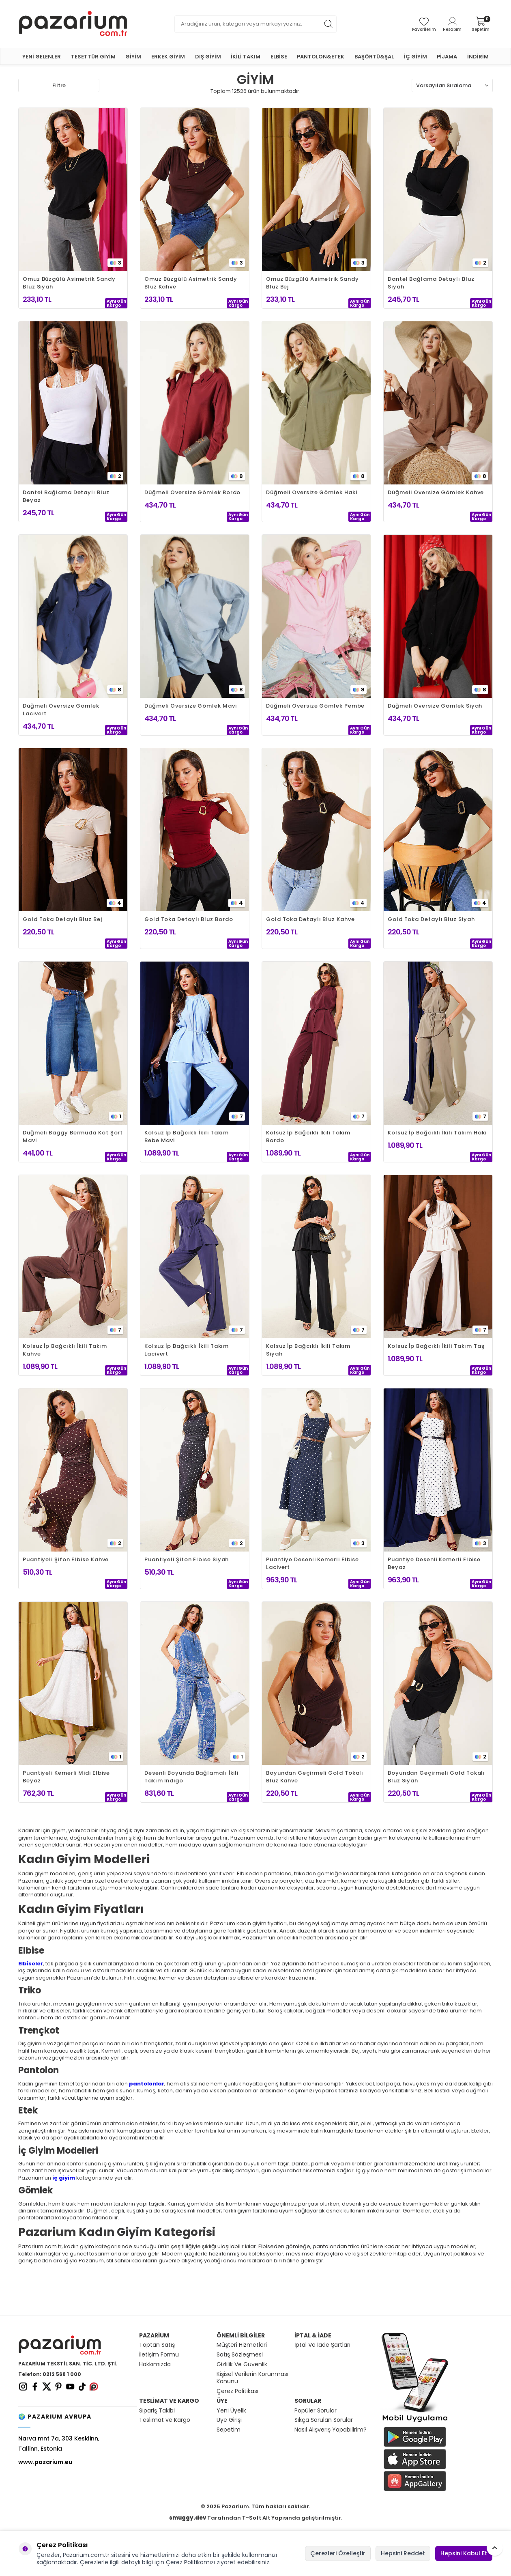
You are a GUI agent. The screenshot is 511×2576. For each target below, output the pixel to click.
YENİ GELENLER (41, 56)
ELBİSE (279, 56)
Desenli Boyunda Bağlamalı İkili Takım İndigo (191, 1776)
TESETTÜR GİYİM (93, 56)
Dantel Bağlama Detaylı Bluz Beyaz (66, 496)
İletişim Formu (159, 2355)
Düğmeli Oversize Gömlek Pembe (315, 706)
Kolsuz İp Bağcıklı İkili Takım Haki (437, 1132)
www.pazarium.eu (45, 2462)
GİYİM (133, 56)
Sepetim (228, 2430)
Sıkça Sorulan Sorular (323, 2420)
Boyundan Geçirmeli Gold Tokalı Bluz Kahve (314, 1776)
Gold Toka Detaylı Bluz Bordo (188, 919)
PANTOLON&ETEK (320, 56)
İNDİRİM (478, 56)
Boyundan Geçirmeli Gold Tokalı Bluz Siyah (436, 1776)
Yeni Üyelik (231, 2411)
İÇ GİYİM (415, 56)
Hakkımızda (155, 2364)
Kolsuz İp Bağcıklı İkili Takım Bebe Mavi (186, 1136)
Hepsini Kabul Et (463, 2553)
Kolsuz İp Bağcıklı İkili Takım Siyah (308, 1350)
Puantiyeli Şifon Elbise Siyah (186, 1559)
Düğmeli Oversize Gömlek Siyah (435, 706)
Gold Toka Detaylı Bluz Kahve (310, 919)
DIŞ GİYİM (208, 56)
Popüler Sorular (315, 2411)
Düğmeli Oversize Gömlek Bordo (192, 492)
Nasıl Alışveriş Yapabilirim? (330, 2430)
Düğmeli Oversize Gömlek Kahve (436, 492)
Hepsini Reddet (403, 2553)
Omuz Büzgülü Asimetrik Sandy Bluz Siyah (69, 283)
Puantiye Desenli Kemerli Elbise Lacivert (312, 1563)
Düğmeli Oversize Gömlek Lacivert (61, 709)
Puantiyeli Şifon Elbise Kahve (66, 1559)
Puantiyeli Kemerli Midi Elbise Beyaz (66, 1776)
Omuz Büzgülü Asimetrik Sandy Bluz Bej (312, 283)
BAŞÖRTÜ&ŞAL (374, 56)
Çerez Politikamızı (190, 2562)
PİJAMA (447, 56)
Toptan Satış (157, 2345)
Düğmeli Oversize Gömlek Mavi (190, 706)
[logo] (73, 24)
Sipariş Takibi (157, 2411)
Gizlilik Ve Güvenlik (242, 2364)
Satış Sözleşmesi (240, 2355)
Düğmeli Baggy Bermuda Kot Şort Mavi (73, 1136)
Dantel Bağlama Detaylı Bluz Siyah (431, 283)
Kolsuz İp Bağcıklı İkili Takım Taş (436, 1346)
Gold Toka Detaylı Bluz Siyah (431, 919)
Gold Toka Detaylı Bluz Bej (62, 919)
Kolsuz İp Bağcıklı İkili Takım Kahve (65, 1350)
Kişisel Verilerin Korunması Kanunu (252, 2378)
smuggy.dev (187, 2518)
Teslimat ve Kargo (164, 2420)
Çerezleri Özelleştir (337, 2553)
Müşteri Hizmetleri (242, 2345)
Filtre (59, 85)
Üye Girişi (229, 2420)
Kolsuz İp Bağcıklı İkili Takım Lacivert (186, 1350)
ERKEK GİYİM (168, 56)
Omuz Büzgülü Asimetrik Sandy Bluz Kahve (190, 283)
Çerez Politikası (237, 2391)
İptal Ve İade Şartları (322, 2345)
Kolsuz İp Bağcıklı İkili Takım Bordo (308, 1136)
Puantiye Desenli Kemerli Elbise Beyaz (434, 1563)
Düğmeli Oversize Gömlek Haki (311, 492)
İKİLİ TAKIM (245, 56)
